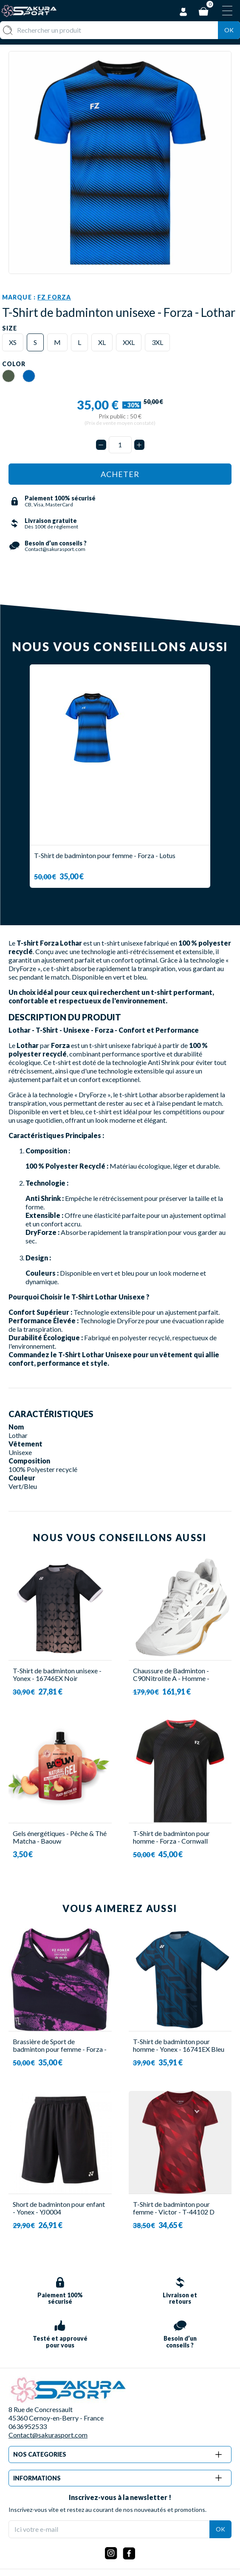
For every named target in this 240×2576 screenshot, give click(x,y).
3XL (157, 342)
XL (102, 342)
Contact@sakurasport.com (48, 2435)
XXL (129, 342)
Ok (229, 30)
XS (13, 342)
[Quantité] (120, 444)
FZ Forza (54, 297)
